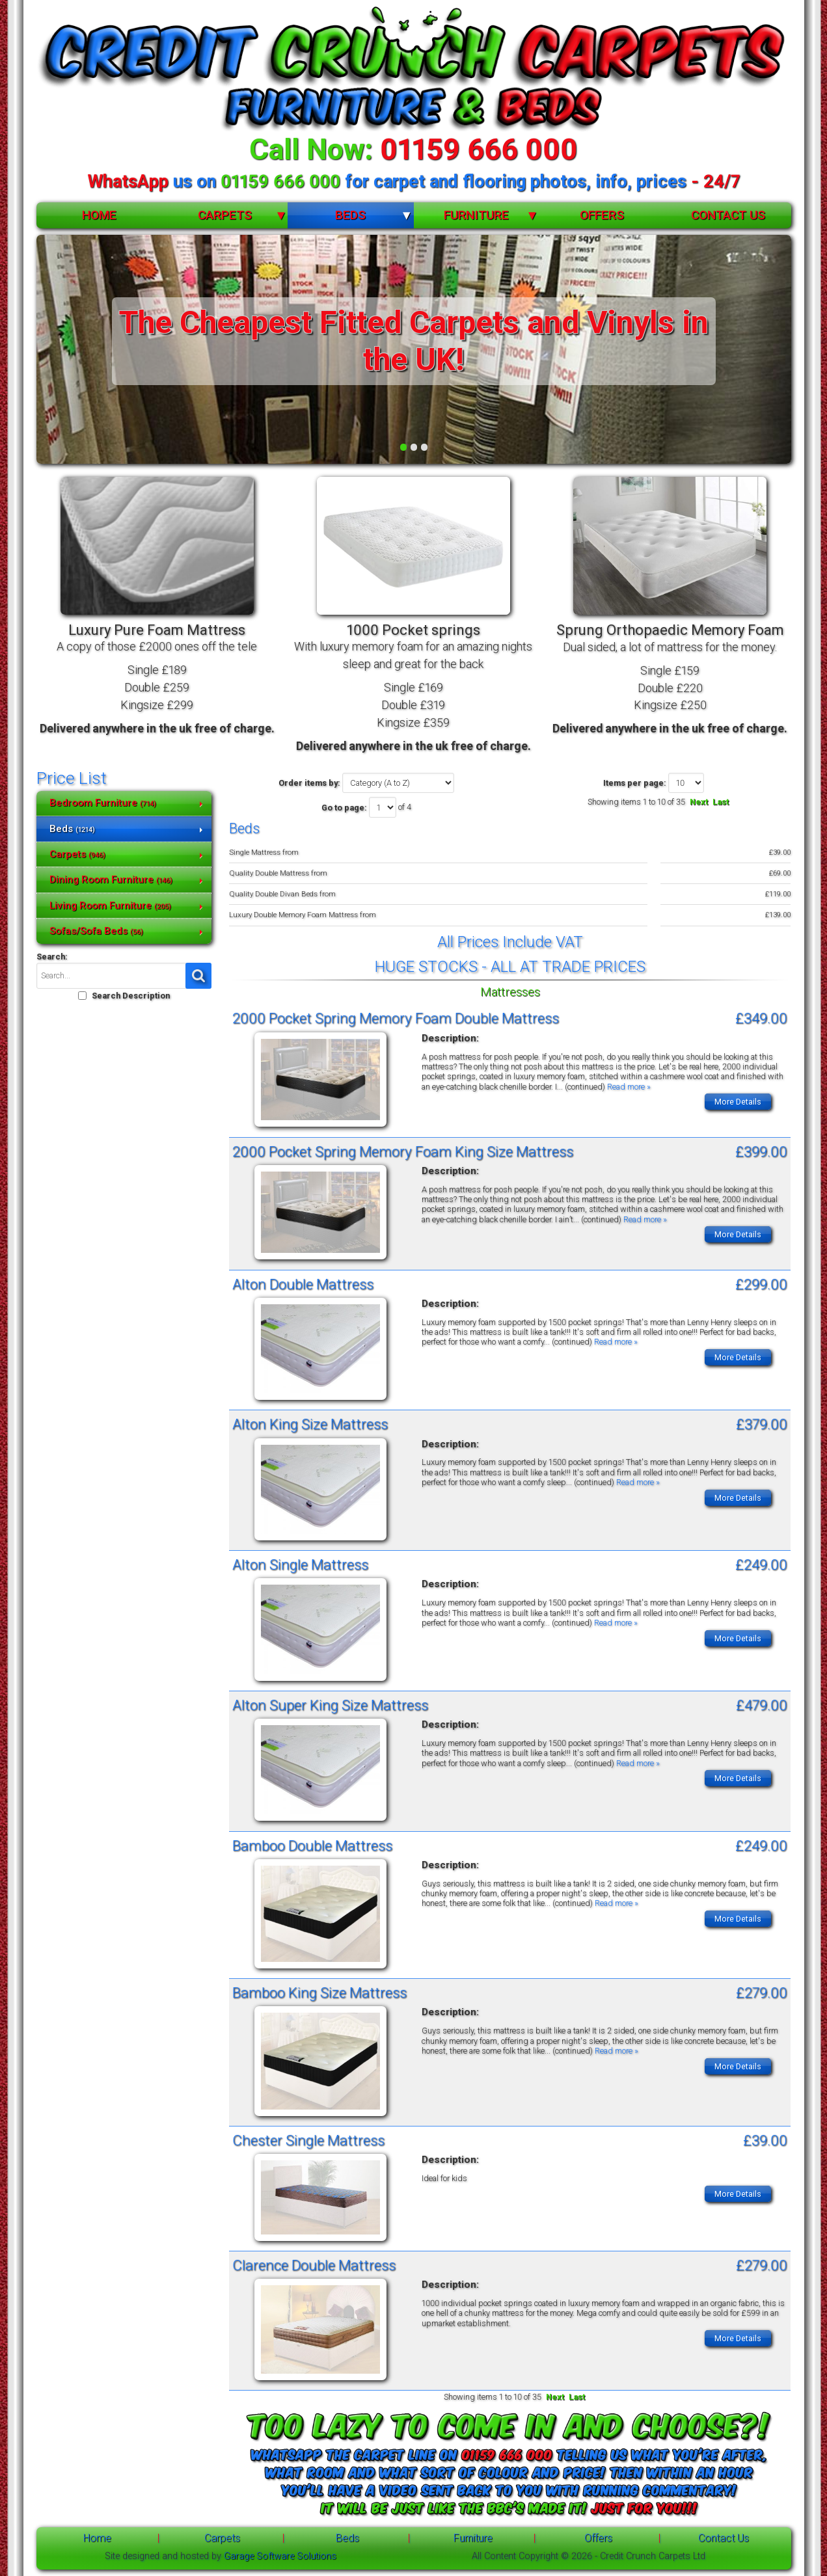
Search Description (131, 995)
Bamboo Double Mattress (312, 1845)
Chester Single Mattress (308, 2140)
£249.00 (761, 1564)
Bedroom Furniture (102, 803)
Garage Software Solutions (280, 2556)
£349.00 (761, 1018)
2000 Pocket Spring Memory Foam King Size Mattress (402, 1151)
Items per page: (634, 783)
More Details (737, 1102)
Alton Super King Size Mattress (330, 1705)
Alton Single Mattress (300, 1564)
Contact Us (728, 215)
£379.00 (761, 1423)
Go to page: (344, 807)
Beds (350, 215)
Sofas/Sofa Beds (96, 931)
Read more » (629, 1087)
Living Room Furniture (110, 905)
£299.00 (761, 1284)
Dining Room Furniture (110, 879)
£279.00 (761, 1992)
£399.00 (761, 1151)
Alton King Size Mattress (310, 1423)
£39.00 (765, 2140)
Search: (52, 956)
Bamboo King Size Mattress (319, 1992)
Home (99, 215)
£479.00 (761, 1705)
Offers (602, 215)
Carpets (225, 215)
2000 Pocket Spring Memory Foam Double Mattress (395, 1018)
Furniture (476, 215)
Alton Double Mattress (302, 1284)
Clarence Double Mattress (314, 2265)
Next (699, 802)
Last (720, 802)
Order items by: (309, 783)
